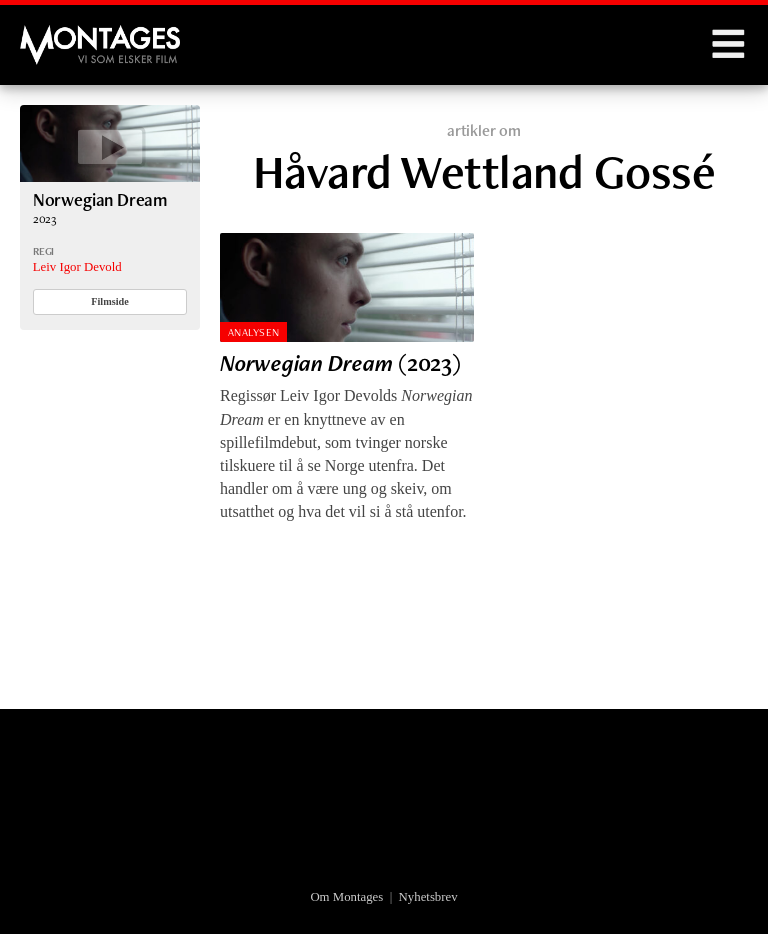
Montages (53, 35)
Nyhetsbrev (428, 897)
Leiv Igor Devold (77, 267)
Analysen (254, 332)
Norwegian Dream (100, 199)
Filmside (110, 301)
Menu (728, 45)
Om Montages (346, 897)
